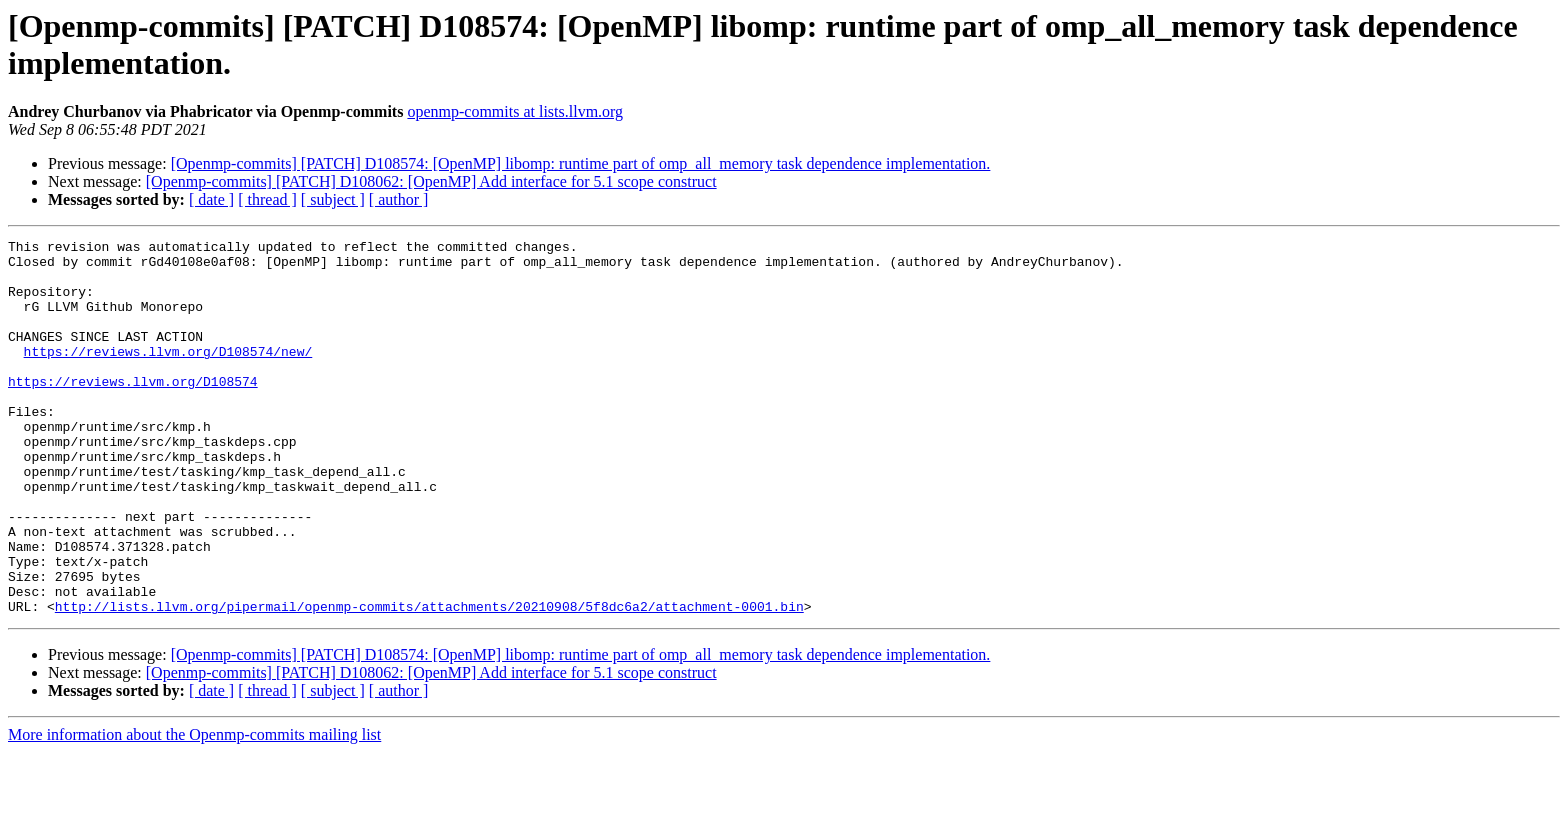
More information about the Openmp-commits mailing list (194, 809)
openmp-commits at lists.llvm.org (515, 111)
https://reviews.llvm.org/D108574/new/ (168, 375)
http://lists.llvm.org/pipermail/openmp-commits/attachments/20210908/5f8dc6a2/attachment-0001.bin (429, 681)
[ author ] (399, 199)
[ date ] (211, 199)
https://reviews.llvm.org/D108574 (133, 411)
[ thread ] (267, 199)
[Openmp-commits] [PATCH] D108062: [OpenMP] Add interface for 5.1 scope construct (431, 181)
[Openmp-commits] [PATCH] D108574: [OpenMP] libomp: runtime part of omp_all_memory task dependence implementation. (581, 163)
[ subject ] (333, 199)
